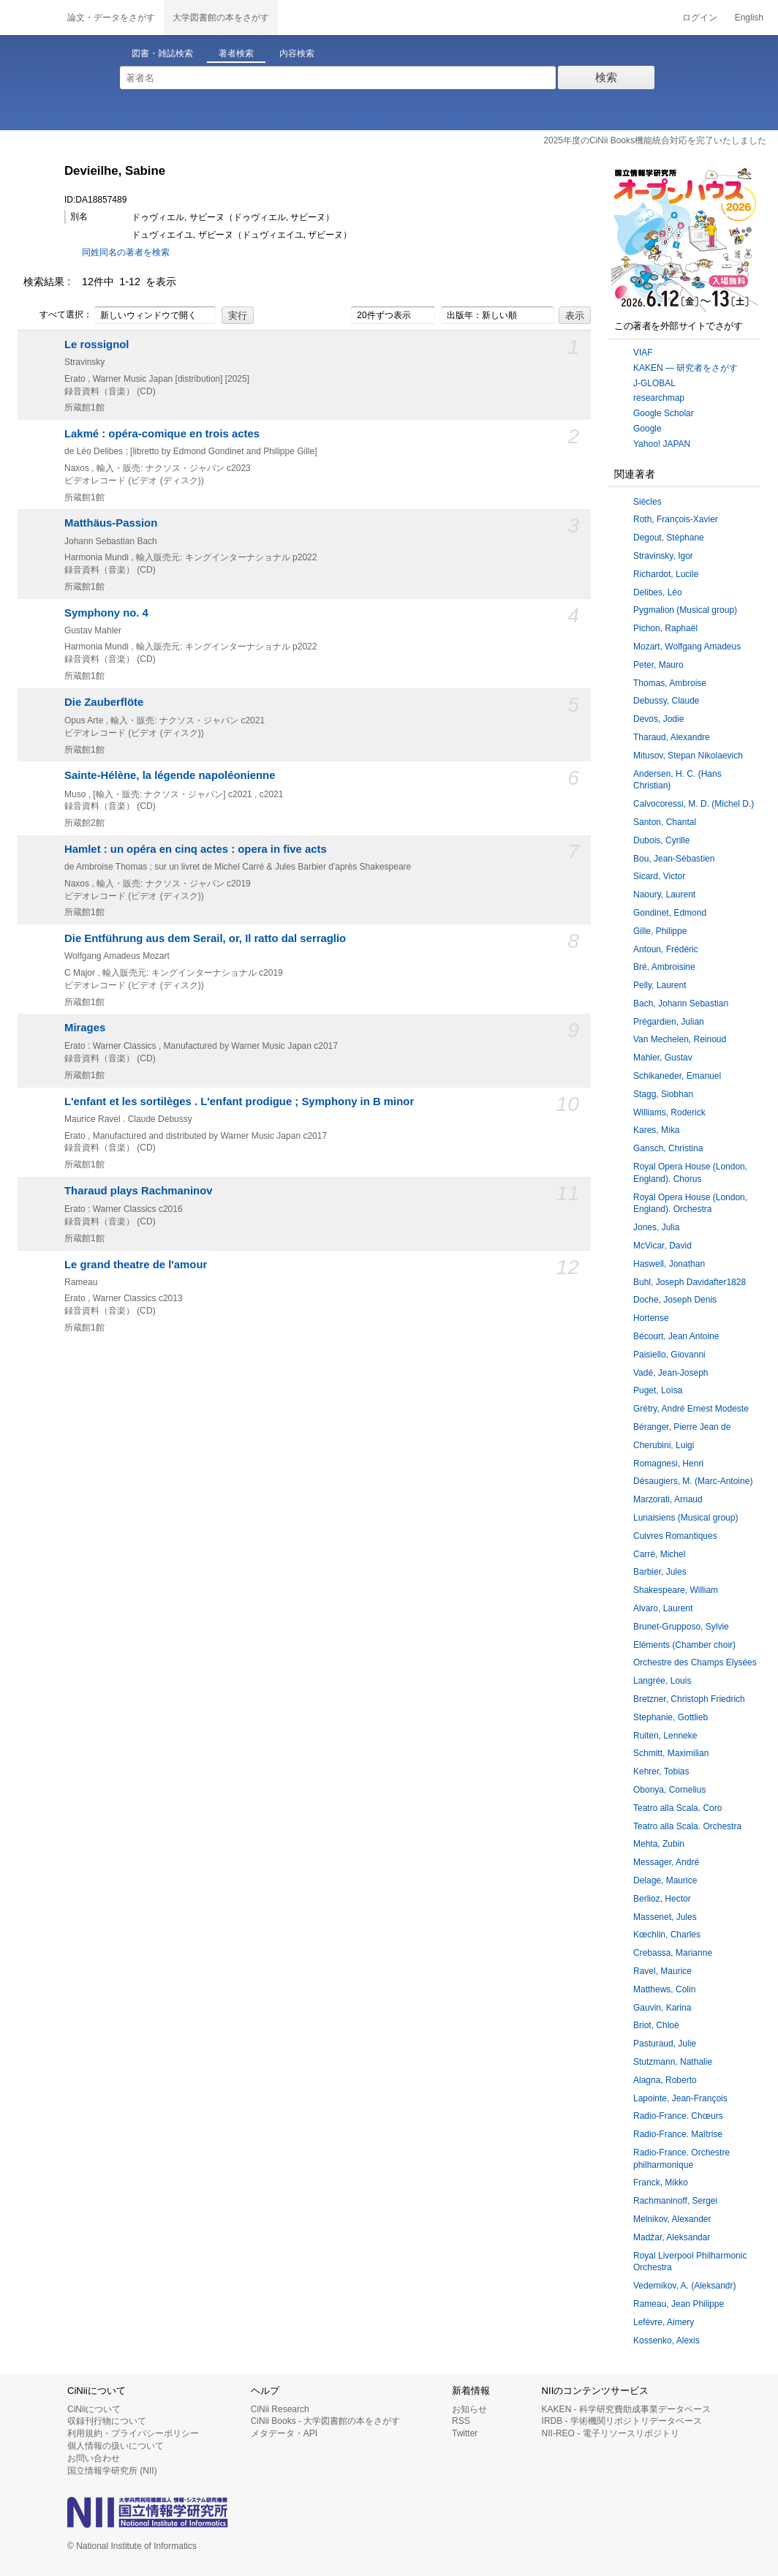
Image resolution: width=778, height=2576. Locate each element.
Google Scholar (663, 413)
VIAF (643, 352)
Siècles (647, 502)
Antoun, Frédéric (665, 949)
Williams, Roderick (669, 1112)
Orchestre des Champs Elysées (695, 1662)
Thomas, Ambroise (669, 683)
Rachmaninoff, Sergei (675, 2201)
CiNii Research (280, 2409)
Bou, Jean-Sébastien (673, 859)
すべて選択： (57, 315)
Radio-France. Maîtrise (677, 2134)
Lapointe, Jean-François (680, 2098)
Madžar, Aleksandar (671, 2237)
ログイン (699, 17)
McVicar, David (662, 1245)
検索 (606, 77)
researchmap (658, 398)
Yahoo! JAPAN (661, 444)
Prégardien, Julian (668, 1022)
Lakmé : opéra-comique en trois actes (162, 434)
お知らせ (469, 2409)
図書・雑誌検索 (162, 53)
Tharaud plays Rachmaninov (138, 1191)
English (749, 17)
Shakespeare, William (675, 1590)
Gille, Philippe (660, 931)
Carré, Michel (659, 1554)
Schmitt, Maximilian (671, 1753)
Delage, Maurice (665, 1880)
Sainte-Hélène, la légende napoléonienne (169, 775)
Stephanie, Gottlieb (670, 1717)
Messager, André (666, 1862)
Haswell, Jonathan (669, 1264)
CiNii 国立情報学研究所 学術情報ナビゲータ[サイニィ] (29, 17)
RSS (461, 2421)
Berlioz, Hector (662, 1899)
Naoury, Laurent (664, 894)
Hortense (651, 1318)
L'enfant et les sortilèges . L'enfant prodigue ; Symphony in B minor (239, 1101)
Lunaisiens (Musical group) (685, 1518)
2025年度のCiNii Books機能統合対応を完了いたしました (654, 140)
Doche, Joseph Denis (675, 1300)
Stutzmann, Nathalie (672, 2062)
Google (647, 428)
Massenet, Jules (665, 1917)
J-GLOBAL (654, 383)
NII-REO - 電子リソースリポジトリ (610, 2433)
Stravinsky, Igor (663, 556)
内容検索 (296, 53)
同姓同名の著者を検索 (126, 252)
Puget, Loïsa (657, 1390)
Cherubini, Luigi (663, 1445)
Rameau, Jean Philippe (678, 2304)
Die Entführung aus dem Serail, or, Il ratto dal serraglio (205, 938)
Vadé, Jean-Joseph (671, 1373)
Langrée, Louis (662, 1681)
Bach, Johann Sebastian (680, 1003)
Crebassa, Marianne (672, 1953)
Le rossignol (96, 344)
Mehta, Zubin (658, 1844)
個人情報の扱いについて (115, 2446)
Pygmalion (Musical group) (685, 610)
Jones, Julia (656, 1227)
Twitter (464, 2433)
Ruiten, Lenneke (665, 1735)
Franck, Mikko (660, 2182)
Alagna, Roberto (665, 2080)
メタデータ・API (284, 2433)
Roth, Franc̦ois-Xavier (675, 519)
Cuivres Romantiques (675, 1536)
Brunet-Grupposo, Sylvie (681, 1627)
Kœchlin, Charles (666, 1934)
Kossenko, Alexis (666, 2340)
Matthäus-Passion (110, 523)
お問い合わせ (93, 2458)
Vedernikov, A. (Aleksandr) (684, 2286)
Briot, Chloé (656, 2025)
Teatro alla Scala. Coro (677, 1808)
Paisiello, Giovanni (669, 1354)
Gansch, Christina (668, 1148)
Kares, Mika (656, 1130)
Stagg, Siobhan (663, 1094)
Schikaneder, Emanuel (677, 1076)
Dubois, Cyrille (661, 840)
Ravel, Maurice (662, 1971)
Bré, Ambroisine (664, 967)
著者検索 (236, 53)
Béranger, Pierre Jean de (681, 1427)
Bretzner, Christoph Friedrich (689, 1699)
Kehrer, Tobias (661, 1771)
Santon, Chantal (664, 822)
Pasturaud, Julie (664, 2043)
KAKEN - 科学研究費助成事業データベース (626, 2409)
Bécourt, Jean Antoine (676, 1336)
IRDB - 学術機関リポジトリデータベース (622, 2421)
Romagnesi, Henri (668, 1463)
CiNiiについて (94, 2409)
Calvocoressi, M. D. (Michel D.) (693, 804)
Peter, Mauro (658, 665)
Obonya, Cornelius (669, 1790)
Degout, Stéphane (668, 537)
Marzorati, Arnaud (668, 1499)
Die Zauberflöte (103, 702)
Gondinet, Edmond (669, 913)
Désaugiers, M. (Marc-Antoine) (692, 1481)
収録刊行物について (106, 2421)
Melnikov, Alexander (672, 2219)
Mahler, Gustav (662, 1057)
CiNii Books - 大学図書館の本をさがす (326, 2421)
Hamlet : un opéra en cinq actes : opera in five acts (195, 849)
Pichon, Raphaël (665, 628)
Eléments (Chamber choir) (684, 1645)
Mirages (84, 1027)
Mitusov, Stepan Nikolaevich (688, 755)
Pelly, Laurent (660, 985)
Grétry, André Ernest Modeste (691, 1409)
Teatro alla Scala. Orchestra (687, 1826)
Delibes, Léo (657, 592)
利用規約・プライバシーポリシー (133, 2433)
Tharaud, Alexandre (671, 737)
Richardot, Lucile (665, 574)
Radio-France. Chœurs (678, 2116)
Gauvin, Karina (662, 2008)
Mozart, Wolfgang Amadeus (687, 646)
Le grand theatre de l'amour (135, 1264)
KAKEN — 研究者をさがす (685, 368)
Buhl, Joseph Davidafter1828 (689, 1282)
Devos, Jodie (658, 719)
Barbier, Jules (660, 1572)
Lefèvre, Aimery (663, 2322)
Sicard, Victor (659, 876)
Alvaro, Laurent (662, 1608)
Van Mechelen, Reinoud (679, 1039)
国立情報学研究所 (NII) (112, 2471)
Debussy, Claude (666, 701)
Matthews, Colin (664, 1989)
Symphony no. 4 (106, 613)
